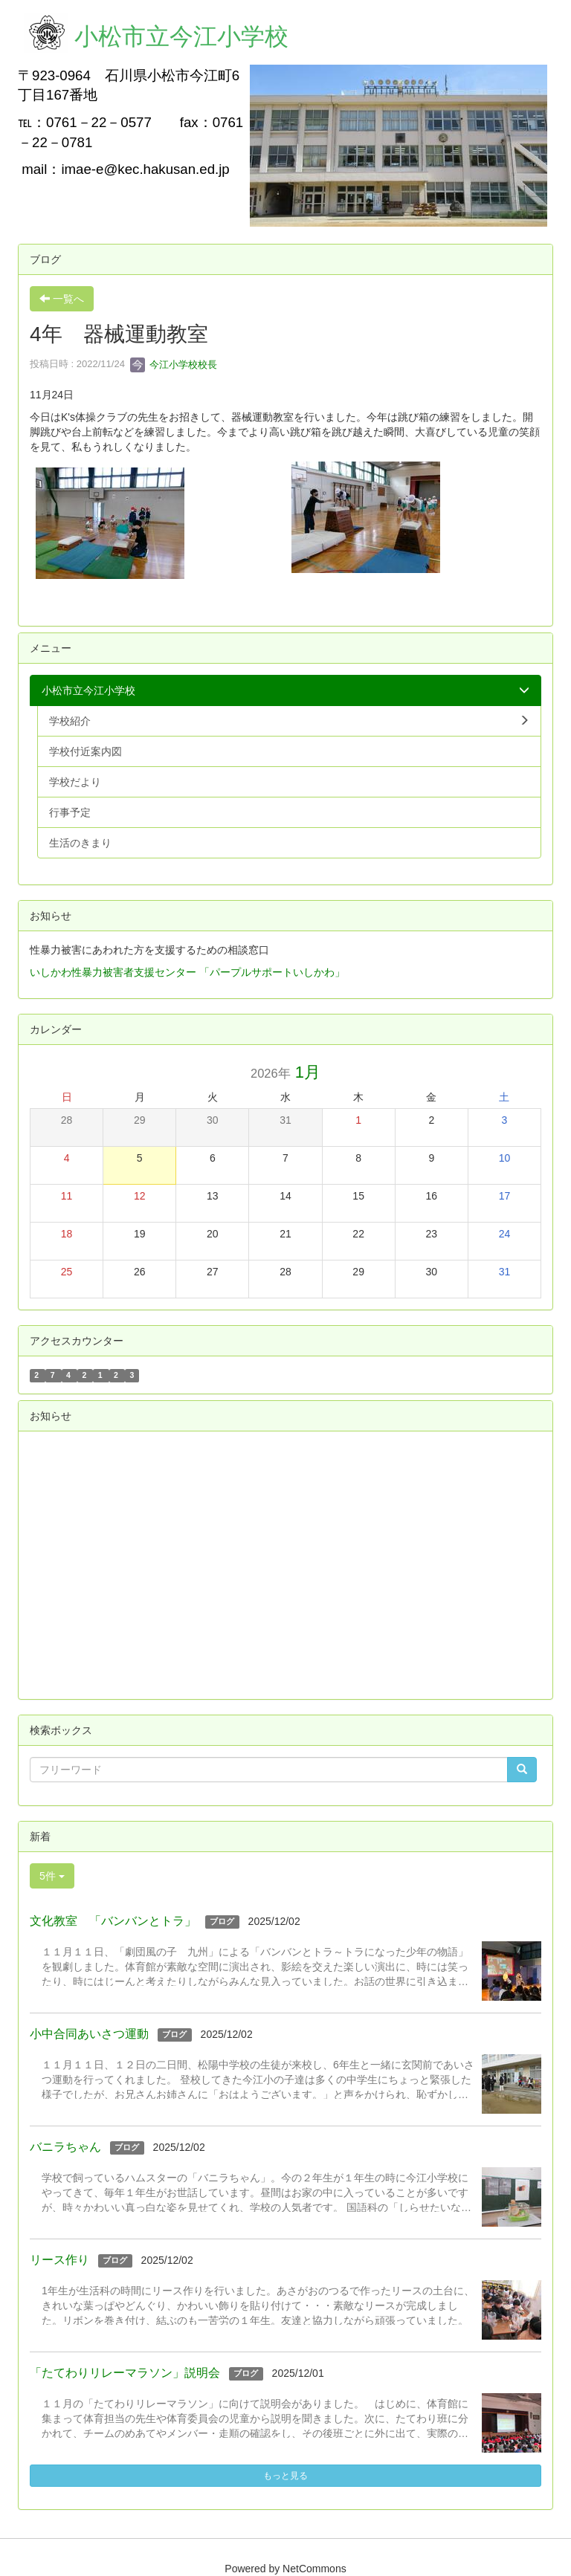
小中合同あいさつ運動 (89, 2034)
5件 (52, 1876)
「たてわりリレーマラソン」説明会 (125, 2372)
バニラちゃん (65, 2146)
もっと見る (285, 2475)
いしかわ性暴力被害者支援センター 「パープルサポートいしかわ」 (187, 972)
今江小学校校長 (173, 364)
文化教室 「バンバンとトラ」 (113, 1921)
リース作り (59, 2259)
